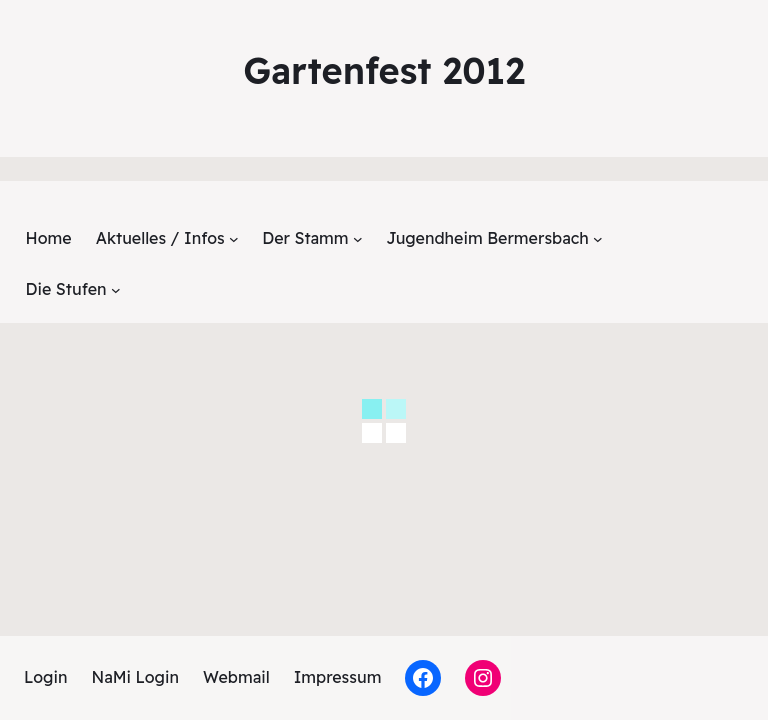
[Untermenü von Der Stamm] (358, 239)
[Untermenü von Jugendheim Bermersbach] (598, 239)
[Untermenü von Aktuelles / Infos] (234, 239)
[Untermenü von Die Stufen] (116, 290)
